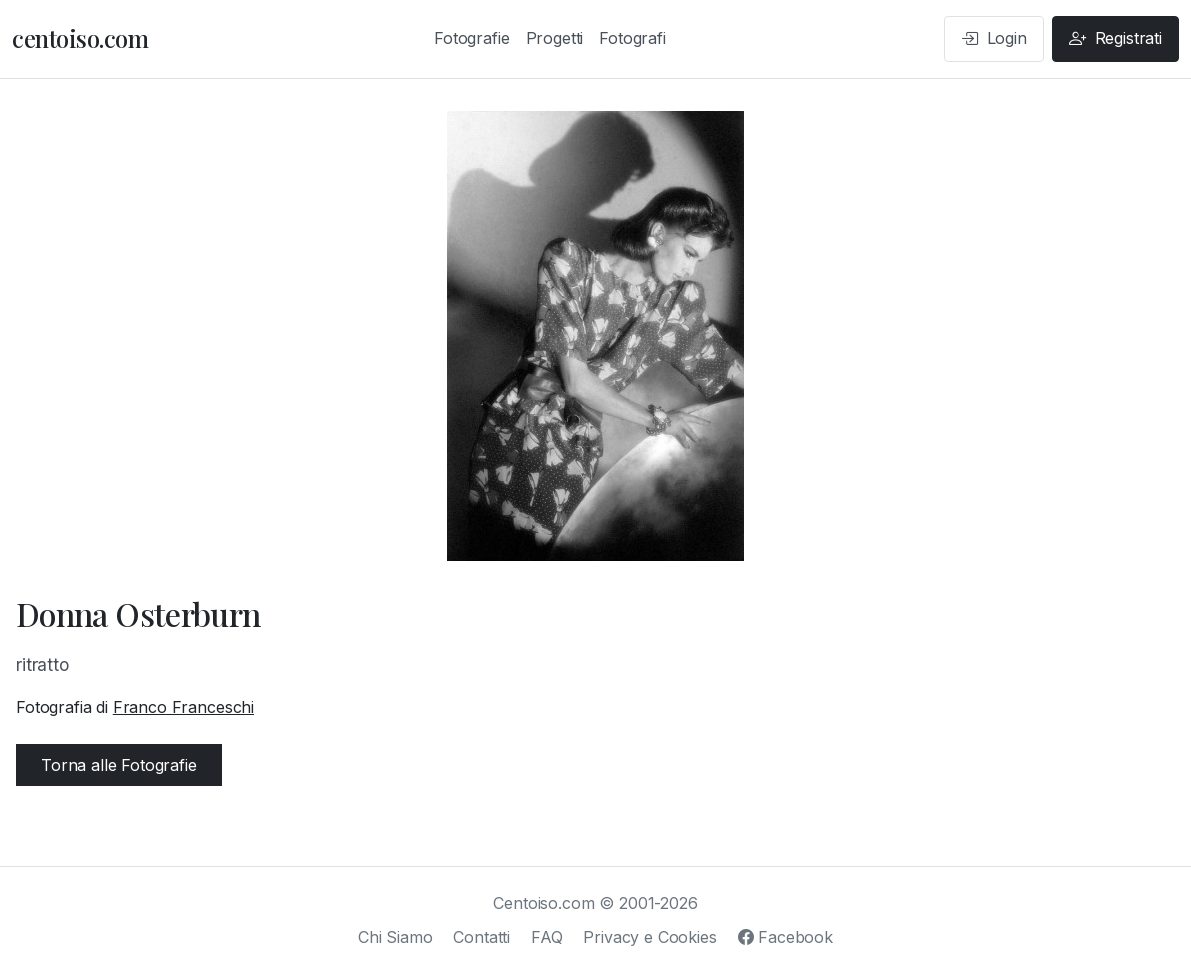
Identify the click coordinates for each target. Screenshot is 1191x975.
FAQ (547, 937)
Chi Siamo (395, 937)
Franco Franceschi (183, 707)
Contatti (481, 937)
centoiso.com (80, 38)
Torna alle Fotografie (119, 765)
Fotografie (471, 38)
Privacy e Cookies (649, 937)
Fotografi (632, 38)
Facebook (785, 937)
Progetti (555, 38)
